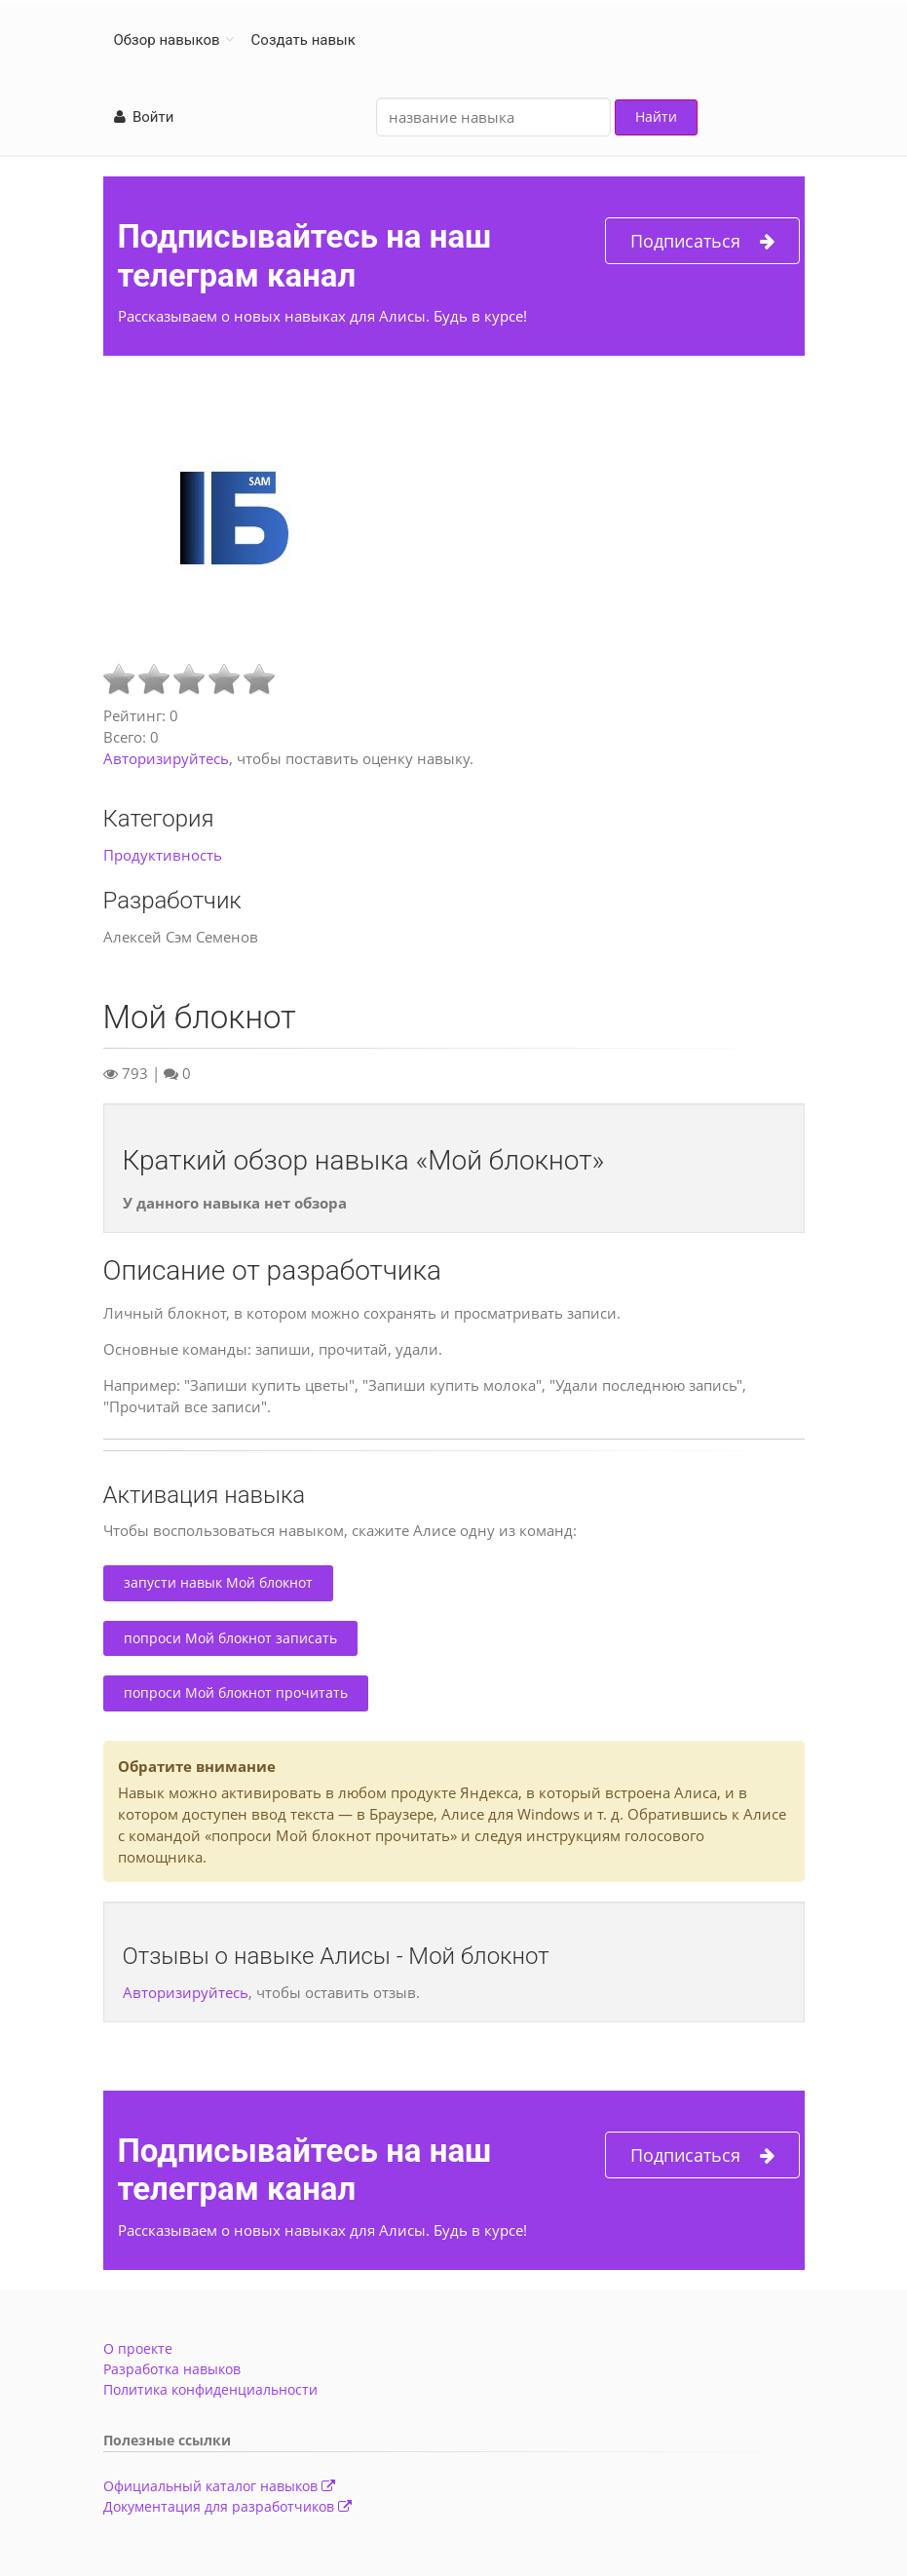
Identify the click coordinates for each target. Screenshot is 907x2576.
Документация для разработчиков (227, 2506)
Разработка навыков (172, 2369)
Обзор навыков (167, 40)
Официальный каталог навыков (219, 2486)
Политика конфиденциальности (210, 2389)
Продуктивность (162, 855)
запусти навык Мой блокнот (218, 1582)
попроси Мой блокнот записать (230, 1638)
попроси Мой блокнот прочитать (236, 1692)
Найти (656, 116)
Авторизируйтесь (166, 758)
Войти (144, 117)
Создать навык (303, 40)
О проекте (137, 2348)
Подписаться (702, 241)
